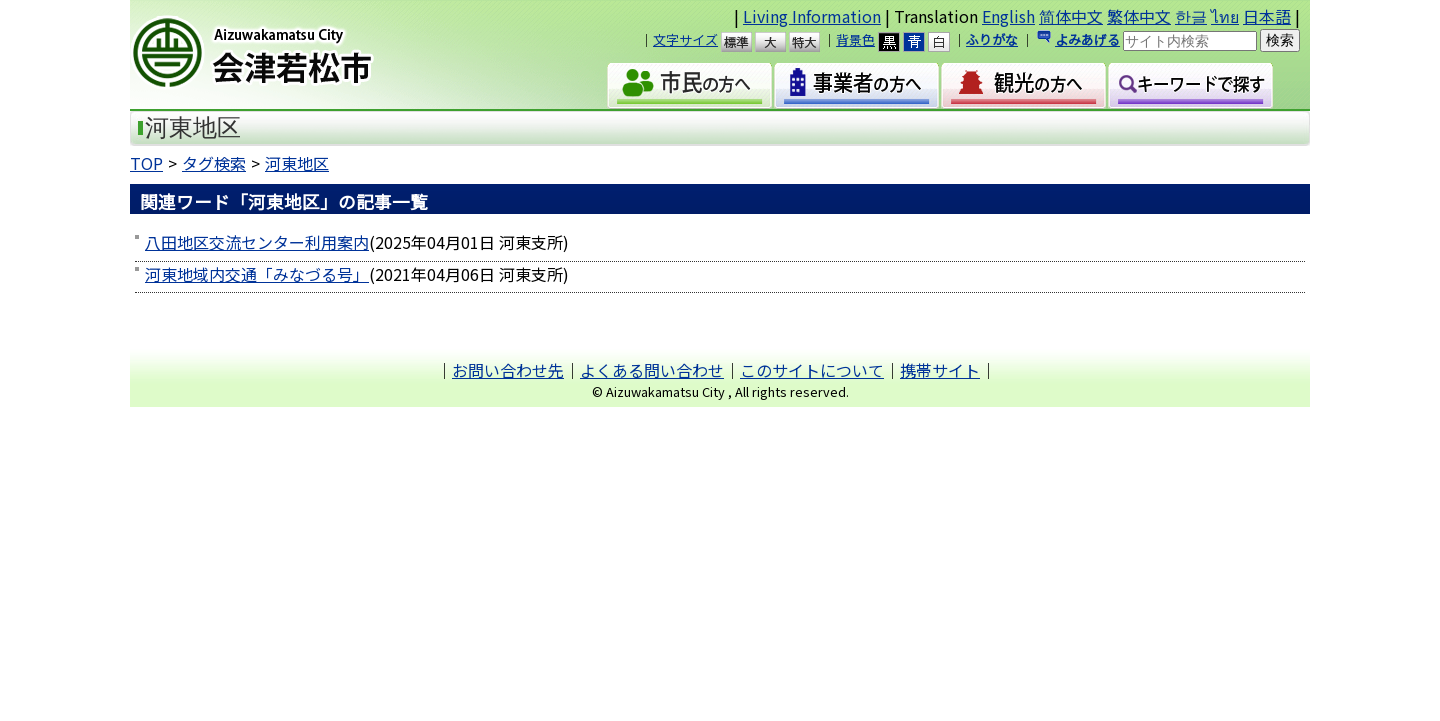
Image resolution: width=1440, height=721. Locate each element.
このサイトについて (812, 370)
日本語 (1267, 16)
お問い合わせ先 (508, 370)
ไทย (1225, 16)
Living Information (812, 16)
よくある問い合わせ (652, 370)
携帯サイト (940, 370)
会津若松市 (301, 55)
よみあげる (1087, 39)
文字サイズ (685, 39)
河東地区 (297, 163)
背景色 (855, 39)
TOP (146, 163)
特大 (813, 42)
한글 (1191, 16)
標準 (745, 42)
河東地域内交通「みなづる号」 (257, 274)
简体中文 (1071, 16)
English (1008, 16)
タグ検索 (214, 163)
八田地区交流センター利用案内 (257, 242)
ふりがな (992, 39)
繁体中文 (1139, 16)
